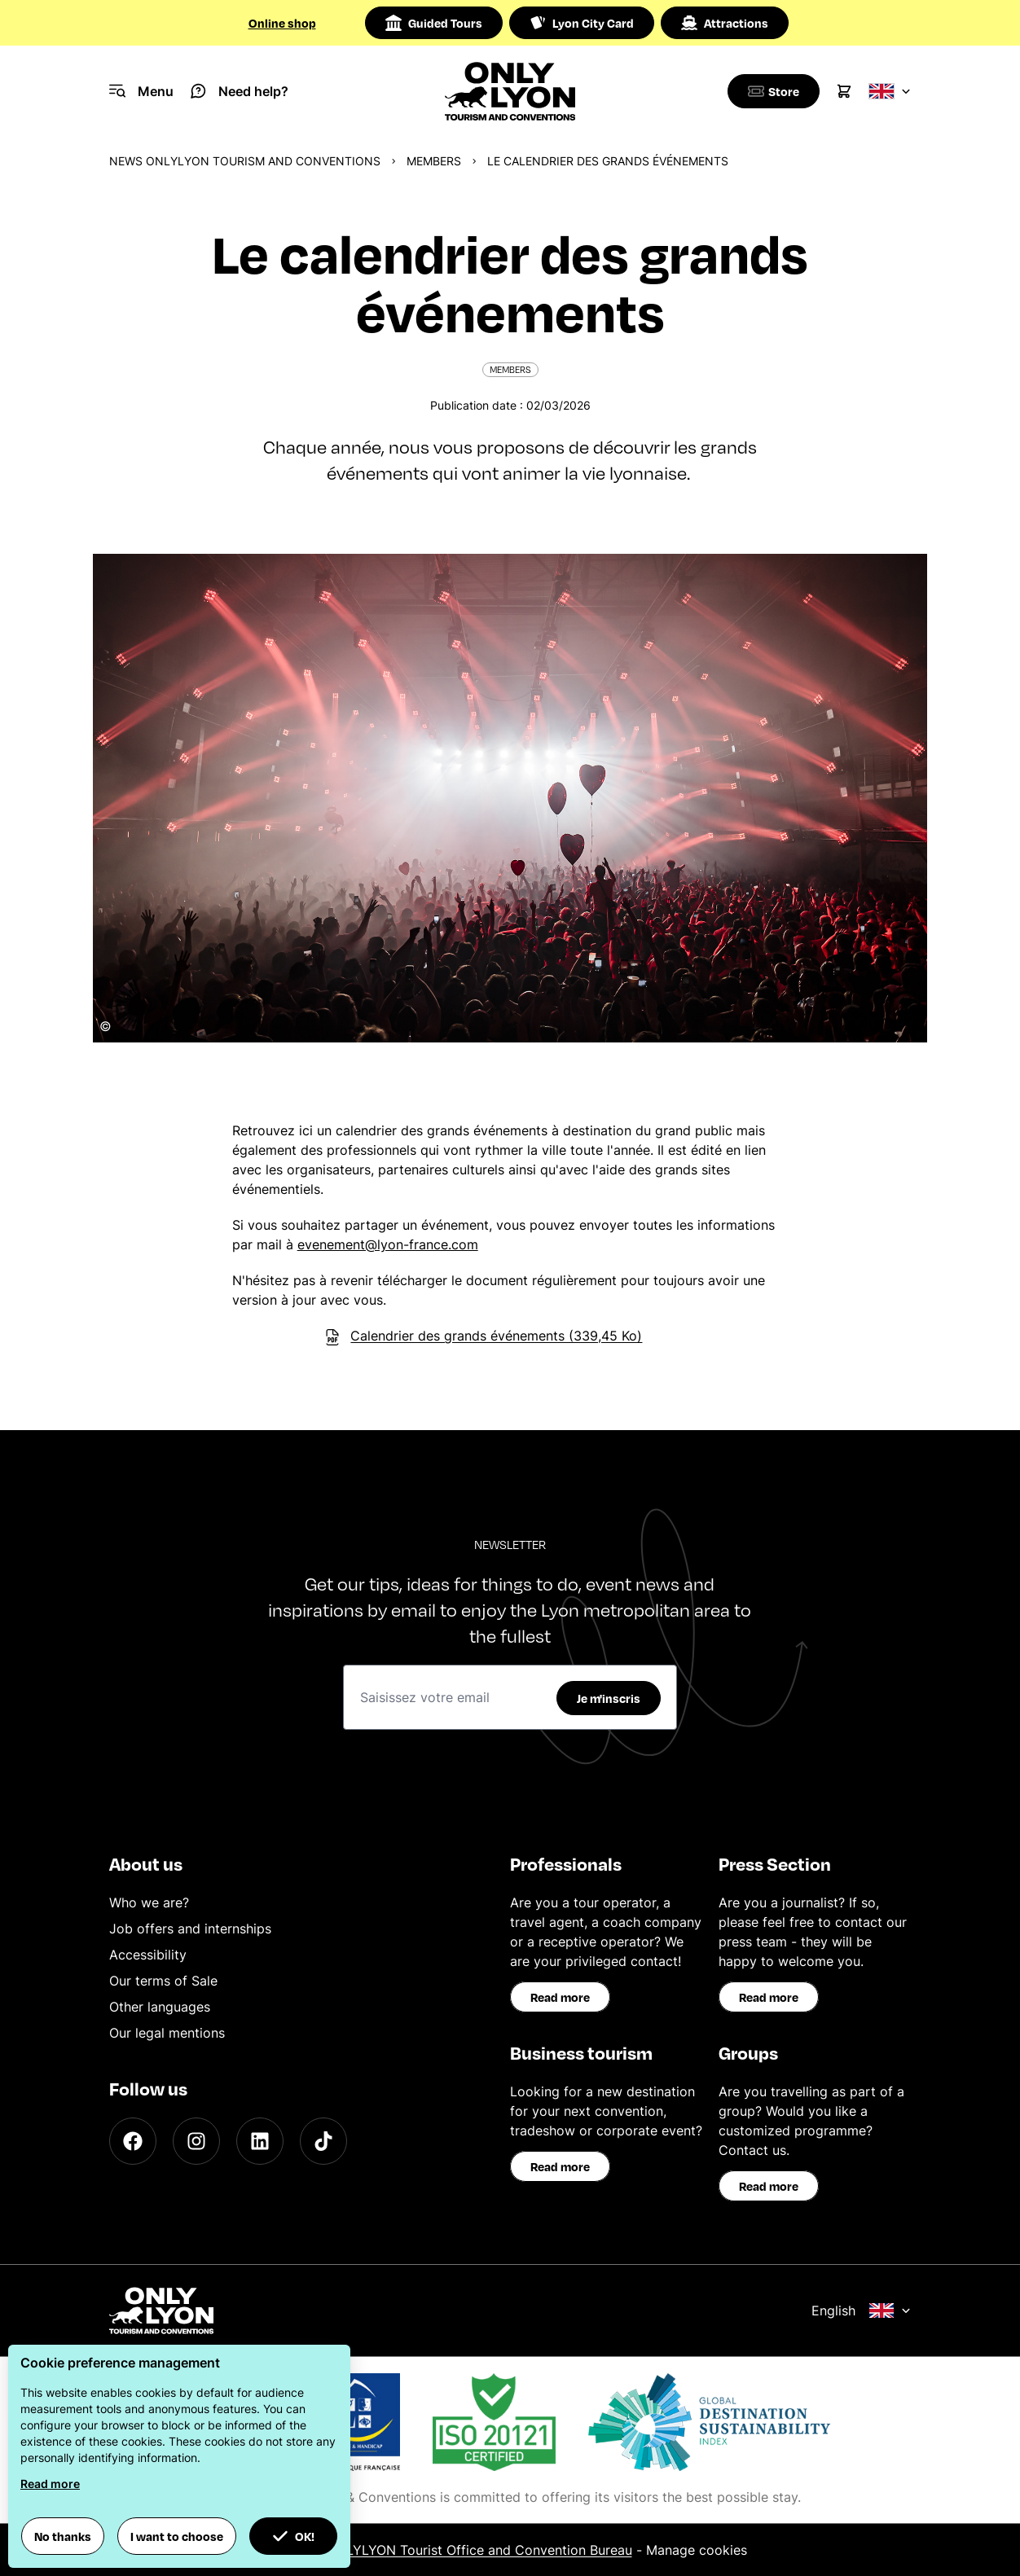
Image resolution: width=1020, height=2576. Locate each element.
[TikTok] (323, 2141)
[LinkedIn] (260, 2141)
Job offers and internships (190, 1928)
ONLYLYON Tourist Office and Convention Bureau (479, 2550)
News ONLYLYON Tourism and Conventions (244, 161)
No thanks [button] (62, 2536)
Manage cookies (696, 2550)
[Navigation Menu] (141, 91)
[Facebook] (132, 2141)
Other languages (159, 2007)
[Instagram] (196, 2141)
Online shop (282, 22)
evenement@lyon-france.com (387, 1244)
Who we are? (149, 1902)
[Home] (510, 91)
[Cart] (844, 91)
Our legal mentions (167, 2033)
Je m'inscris (608, 1698)
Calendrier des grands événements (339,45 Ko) (483, 1335)
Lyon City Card (582, 23)
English (861, 2310)
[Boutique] (771, 91)
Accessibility (148, 1954)
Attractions (724, 23)
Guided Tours (433, 23)
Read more (560, 1997)
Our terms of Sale (163, 1981)
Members (434, 161)
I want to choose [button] (176, 2536)
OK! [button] (293, 2536)
